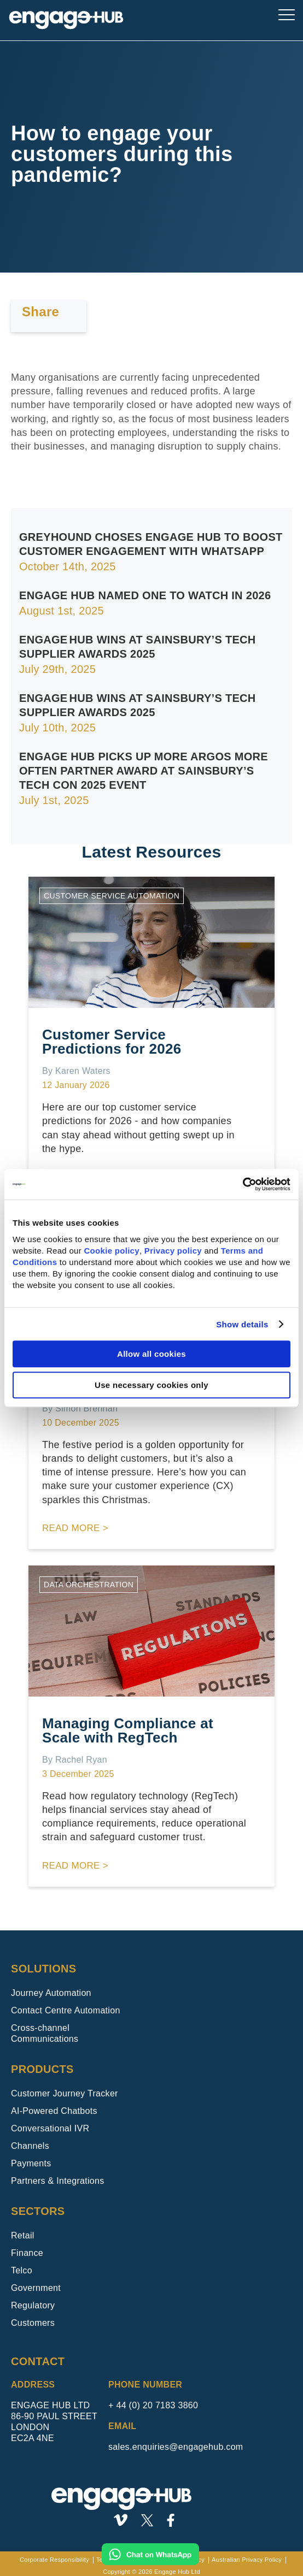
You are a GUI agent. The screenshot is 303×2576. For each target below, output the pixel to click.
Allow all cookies (151, 1353)
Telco (21, 2270)
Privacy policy (173, 1250)
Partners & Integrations (57, 2180)
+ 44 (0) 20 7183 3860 (153, 2405)
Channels (30, 2145)
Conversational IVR (50, 2128)
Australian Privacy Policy (247, 2560)
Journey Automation (51, 1993)
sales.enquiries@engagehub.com (175, 2446)
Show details (242, 1324)
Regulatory (33, 2305)
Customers (33, 2322)
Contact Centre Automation (65, 2010)
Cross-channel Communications (44, 2033)
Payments (31, 2163)
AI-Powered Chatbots (54, 2111)
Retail (22, 2235)
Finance (27, 2253)
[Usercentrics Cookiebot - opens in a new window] (242, 1184)
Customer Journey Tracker (64, 2093)
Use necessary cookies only (151, 1385)
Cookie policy (111, 1250)
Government (36, 2288)
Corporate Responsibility (54, 2560)
